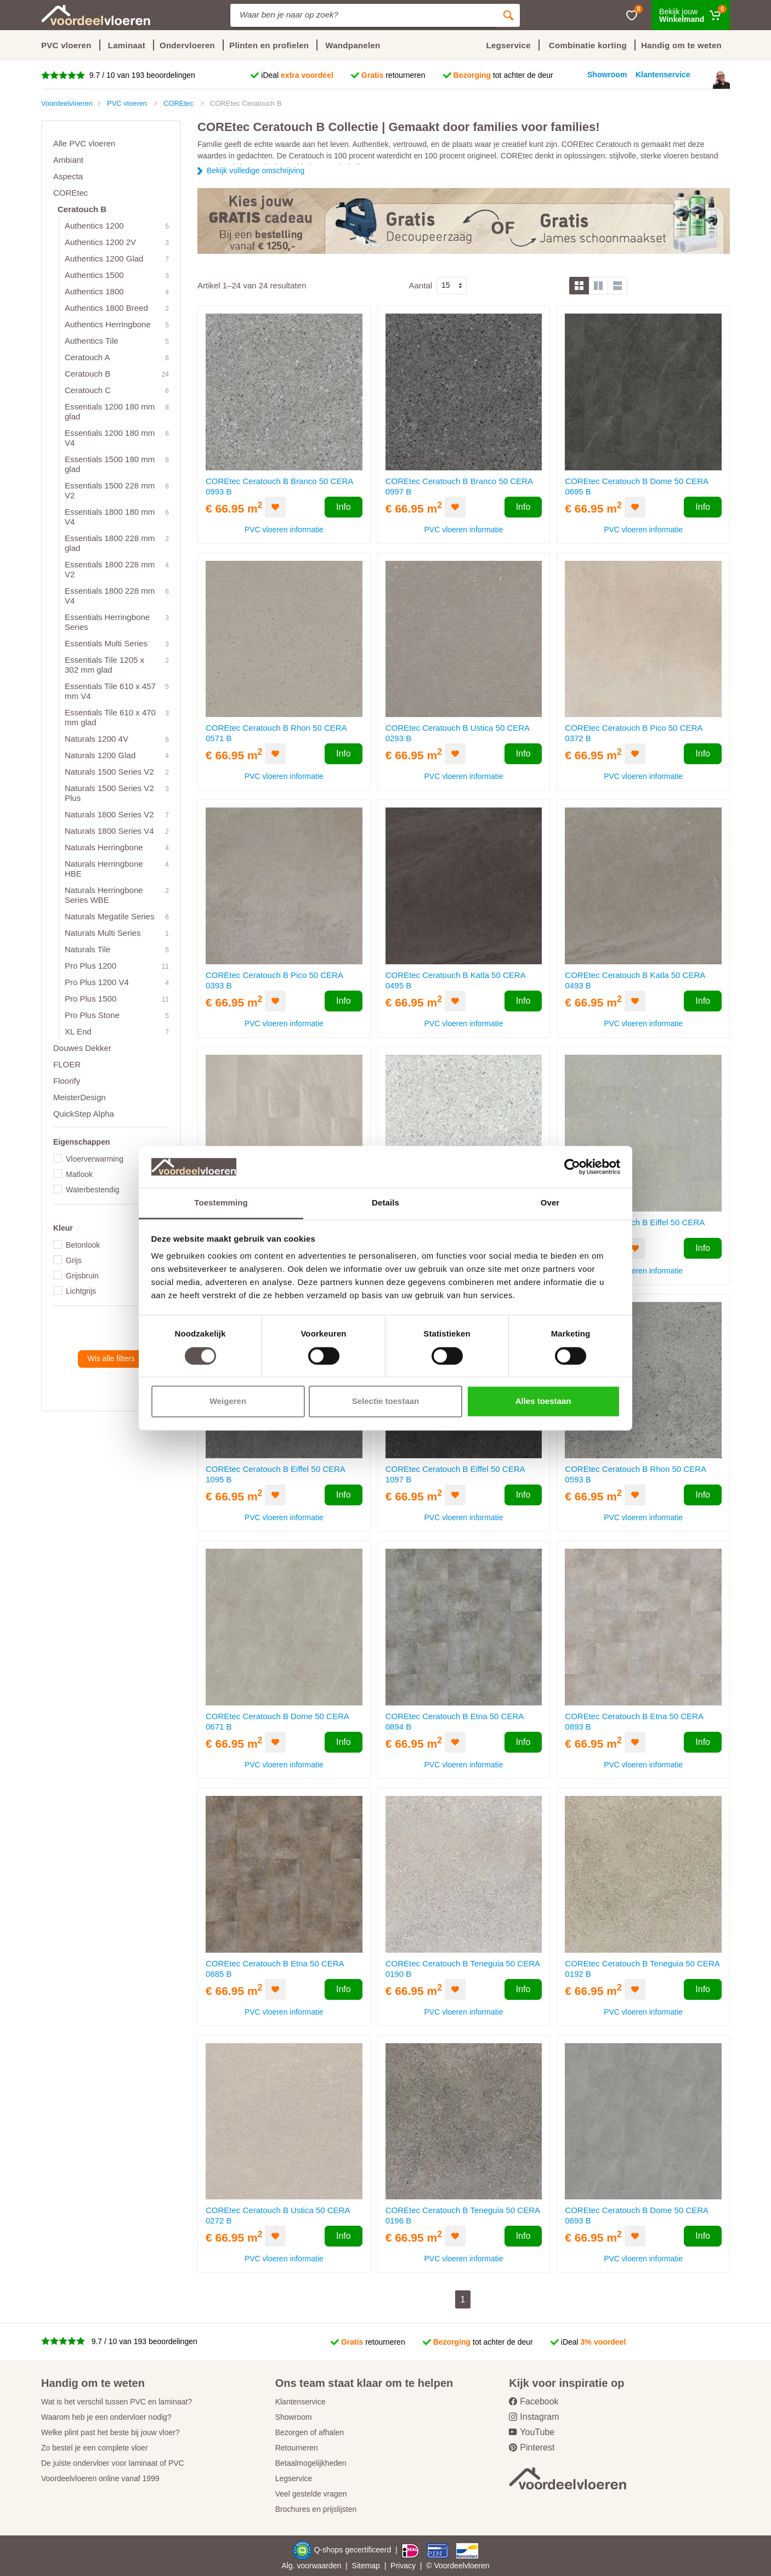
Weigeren (227, 1401)
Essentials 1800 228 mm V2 (110, 569)
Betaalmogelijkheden (311, 2463)
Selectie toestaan (385, 1401)
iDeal (297, 75)
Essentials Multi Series (106, 643)
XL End (78, 1031)
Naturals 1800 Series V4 (109, 830)
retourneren (393, 75)
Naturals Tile (87, 949)
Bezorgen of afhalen (309, 2432)
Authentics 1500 (94, 275)
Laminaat (126, 45)
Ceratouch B (82, 209)
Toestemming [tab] (221, 1203)
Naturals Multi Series (102, 932)
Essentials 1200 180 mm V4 (110, 437)
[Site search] (363, 15)
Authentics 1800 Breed (106, 307)
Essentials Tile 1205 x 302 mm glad (104, 664)
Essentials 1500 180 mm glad (110, 464)
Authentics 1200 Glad (104, 258)
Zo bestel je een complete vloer (94, 2447)
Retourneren (296, 2447)
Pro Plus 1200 (90, 965)
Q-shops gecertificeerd (353, 2549)
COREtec (70, 192)
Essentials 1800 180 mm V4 (110, 516)
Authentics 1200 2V (100, 242)
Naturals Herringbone (104, 847)
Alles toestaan (543, 1401)
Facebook (533, 2401)
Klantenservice (300, 2401)
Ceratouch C (88, 390)
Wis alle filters (110, 1358)
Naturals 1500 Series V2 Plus (109, 793)
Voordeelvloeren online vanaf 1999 (100, 2478)
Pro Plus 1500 (90, 998)
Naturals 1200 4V (96, 738)
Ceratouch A (87, 357)
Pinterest (531, 2447)
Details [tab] (385, 1203)
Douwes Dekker (82, 1048)
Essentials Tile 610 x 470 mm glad (110, 717)
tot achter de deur (503, 75)
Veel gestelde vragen (311, 2493)
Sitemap (366, 2565)
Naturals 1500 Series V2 (109, 771)
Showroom (293, 2417)
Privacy (403, 2565)
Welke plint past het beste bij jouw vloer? (110, 2432)
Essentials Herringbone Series (107, 622)
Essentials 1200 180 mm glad (110, 411)
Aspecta (68, 176)
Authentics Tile (91, 340)
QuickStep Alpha (83, 1113)
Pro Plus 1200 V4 (97, 982)
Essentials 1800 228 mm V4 (110, 595)
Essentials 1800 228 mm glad (110, 543)
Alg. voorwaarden (311, 2565)
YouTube (531, 2432)
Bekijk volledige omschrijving (255, 170)
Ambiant (68, 159)
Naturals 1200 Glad (100, 755)
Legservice (294, 2478)
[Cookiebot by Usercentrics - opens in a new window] (572, 1166)
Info (343, 506)
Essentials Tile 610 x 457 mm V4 (110, 691)
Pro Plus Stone (92, 1015)
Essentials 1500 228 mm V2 (110, 490)
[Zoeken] (508, 15)
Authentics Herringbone (108, 324)
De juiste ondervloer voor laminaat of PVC (112, 2463)
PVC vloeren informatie (284, 529)
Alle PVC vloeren (84, 143)
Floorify (66, 1080)
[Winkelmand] (690, 15)
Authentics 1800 (94, 291)
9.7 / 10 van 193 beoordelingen (141, 75)
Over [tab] (550, 1203)
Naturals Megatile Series (109, 916)
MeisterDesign (79, 1097)
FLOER (67, 1064)
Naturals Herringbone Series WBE (104, 895)
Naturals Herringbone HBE (104, 868)
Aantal (420, 285)
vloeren (477, 2565)
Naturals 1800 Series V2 (109, 814)
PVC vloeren (66, 45)
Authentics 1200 (94, 225)
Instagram (534, 2416)
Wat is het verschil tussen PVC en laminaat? (116, 2401)
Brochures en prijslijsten (316, 2509)
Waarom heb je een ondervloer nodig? (106, 2417)
